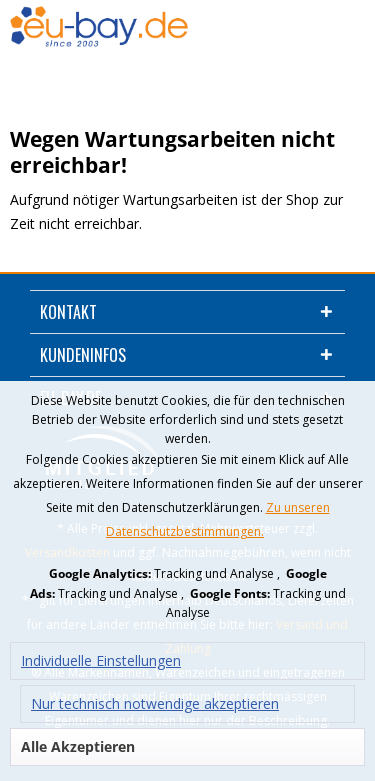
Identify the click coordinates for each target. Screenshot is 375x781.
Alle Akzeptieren (78, 746)
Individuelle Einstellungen (101, 660)
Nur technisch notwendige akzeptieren (155, 703)
